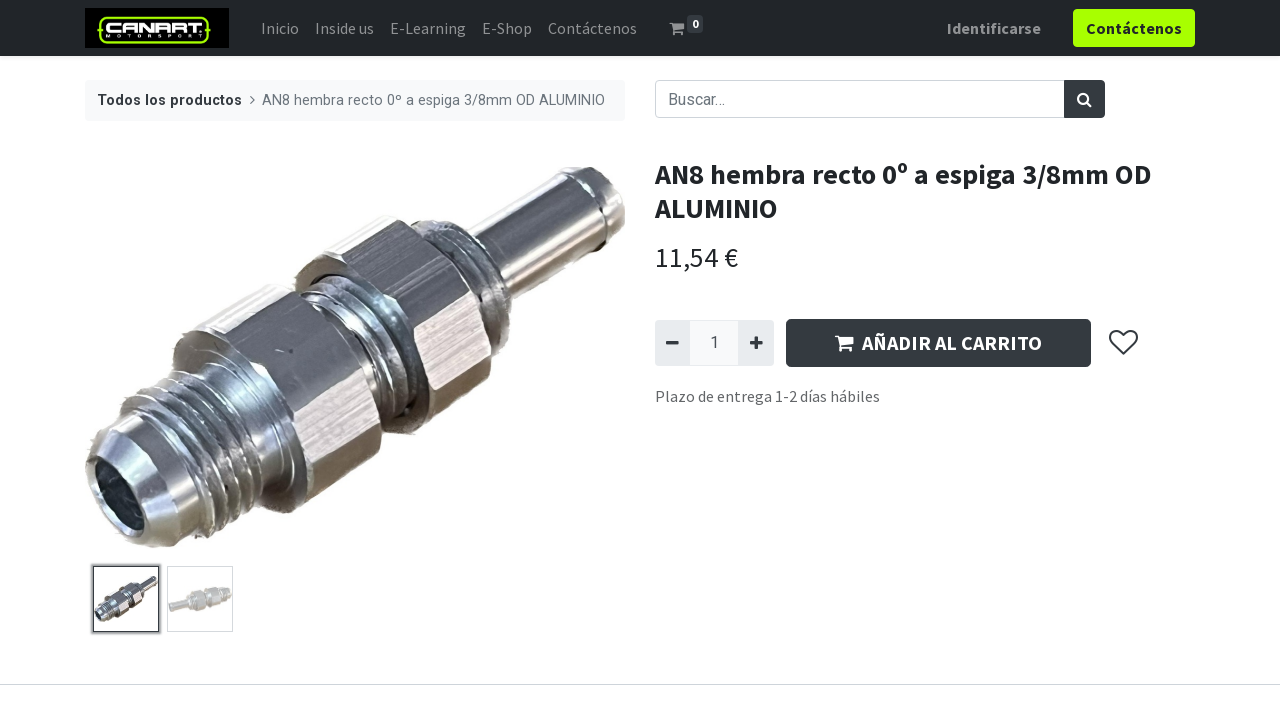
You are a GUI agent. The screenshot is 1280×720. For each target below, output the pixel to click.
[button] (1122, 343)
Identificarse (994, 28)
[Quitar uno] (672, 343)
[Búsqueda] (1084, 99)
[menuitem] (280, 28)
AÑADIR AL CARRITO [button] (938, 342)
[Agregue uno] (755, 343)
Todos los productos (169, 100)
